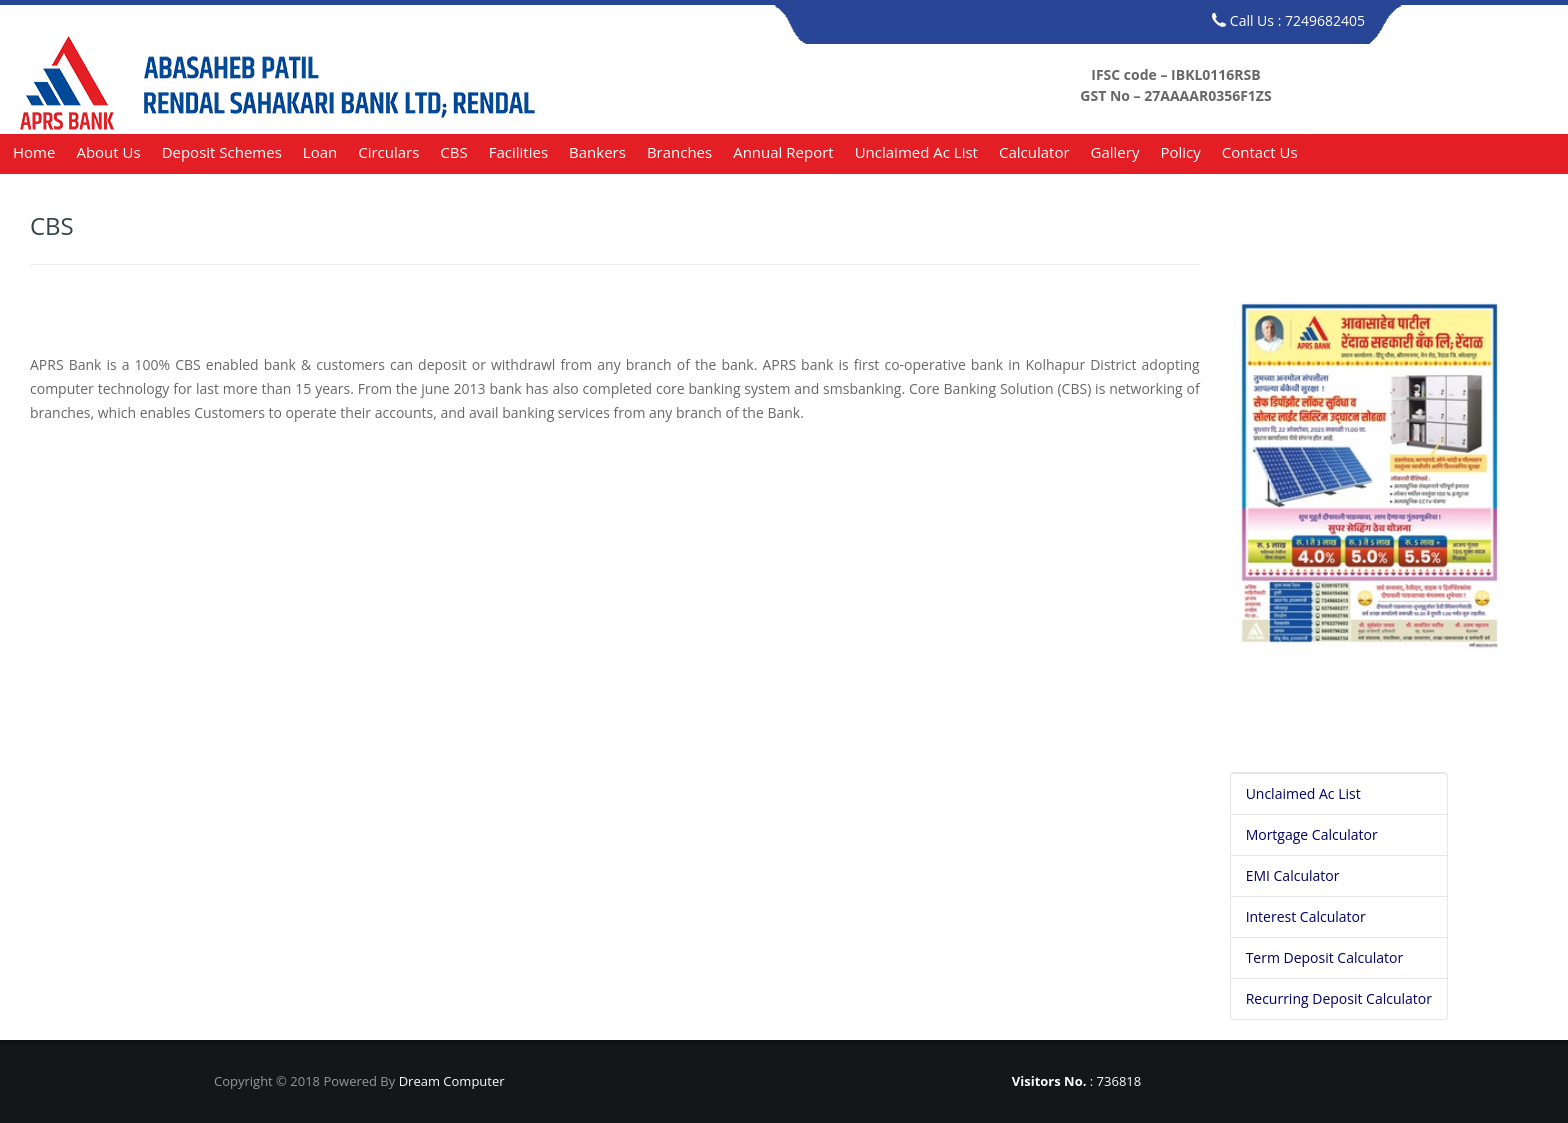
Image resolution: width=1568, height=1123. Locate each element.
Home (34, 152)
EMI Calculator (1293, 875)
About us (108, 152)
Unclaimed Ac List (916, 152)
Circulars (388, 152)
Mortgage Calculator (1312, 834)
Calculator (1034, 152)
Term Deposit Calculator (1325, 957)
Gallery (1115, 152)
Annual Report (783, 152)
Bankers (597, 152)
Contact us (1260, 152)
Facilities (518, 152)
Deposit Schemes (222, 152)
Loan (320, 152)
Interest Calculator (1306, 916)
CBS (453, 152)
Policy (1180, 152)
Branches (679, 152)
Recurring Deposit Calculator (1339, 998)
